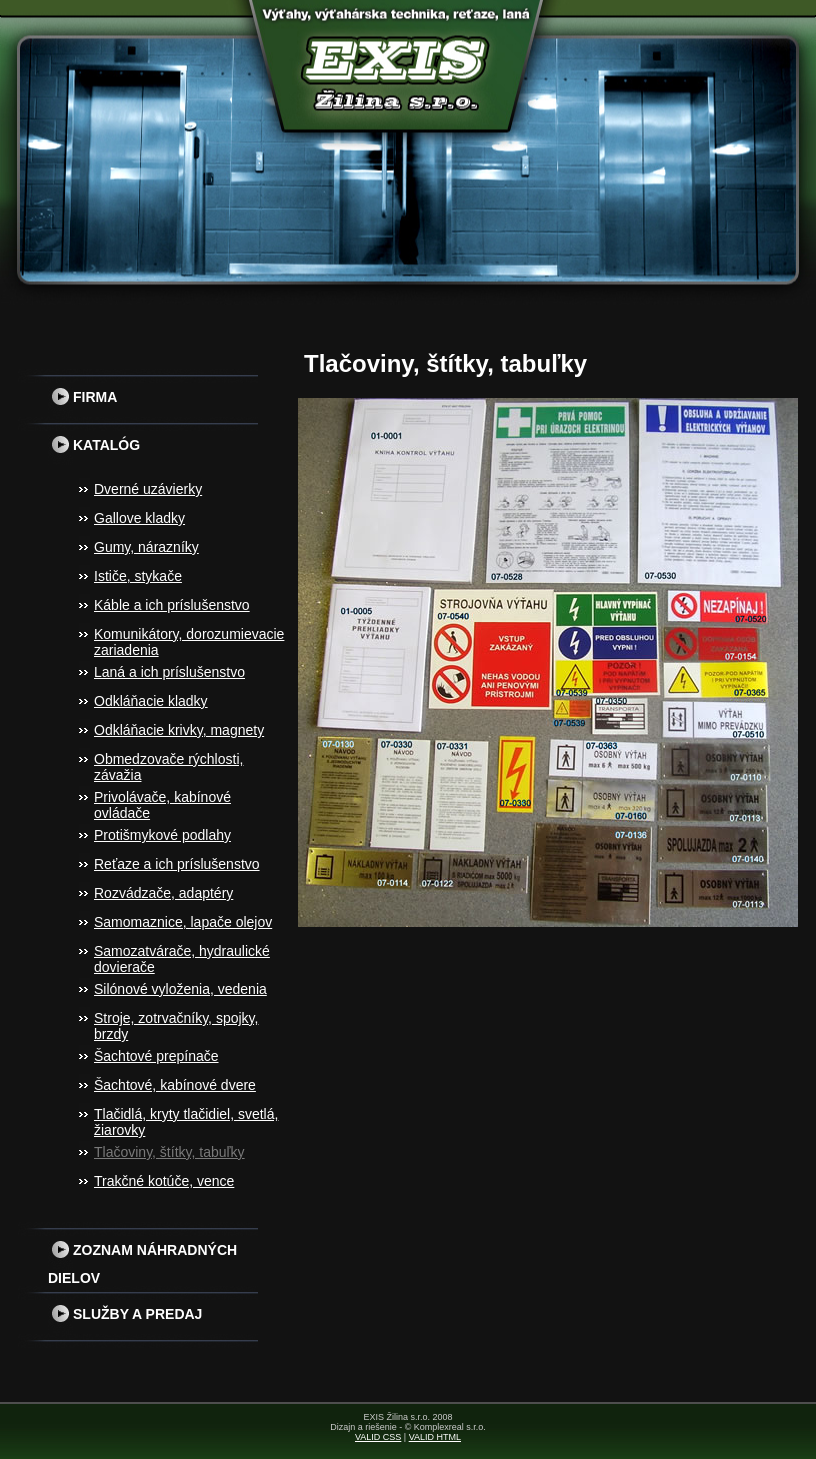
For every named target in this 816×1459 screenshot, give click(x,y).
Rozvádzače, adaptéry (163, 893)
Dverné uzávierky (148, 489)
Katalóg (94, 445)
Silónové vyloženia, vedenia (180, 989)
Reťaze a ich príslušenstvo (177, 864)
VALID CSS (378, 1437)
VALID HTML (435, 1437)
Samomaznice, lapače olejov (183, 922)
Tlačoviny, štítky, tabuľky (169, 1152)
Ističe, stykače (138, 576)
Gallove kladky (139, 518)
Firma (82, 397)
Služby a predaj (125, 1314)
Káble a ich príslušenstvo (172, 605)
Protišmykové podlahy (162, 835)
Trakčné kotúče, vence (164, 1181)
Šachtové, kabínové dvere (175, 1085)
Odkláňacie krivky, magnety (179, 730)
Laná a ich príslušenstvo (169, 672)
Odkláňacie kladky (151, 701)
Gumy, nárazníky (146, 547)
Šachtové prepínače (156, 1056)
